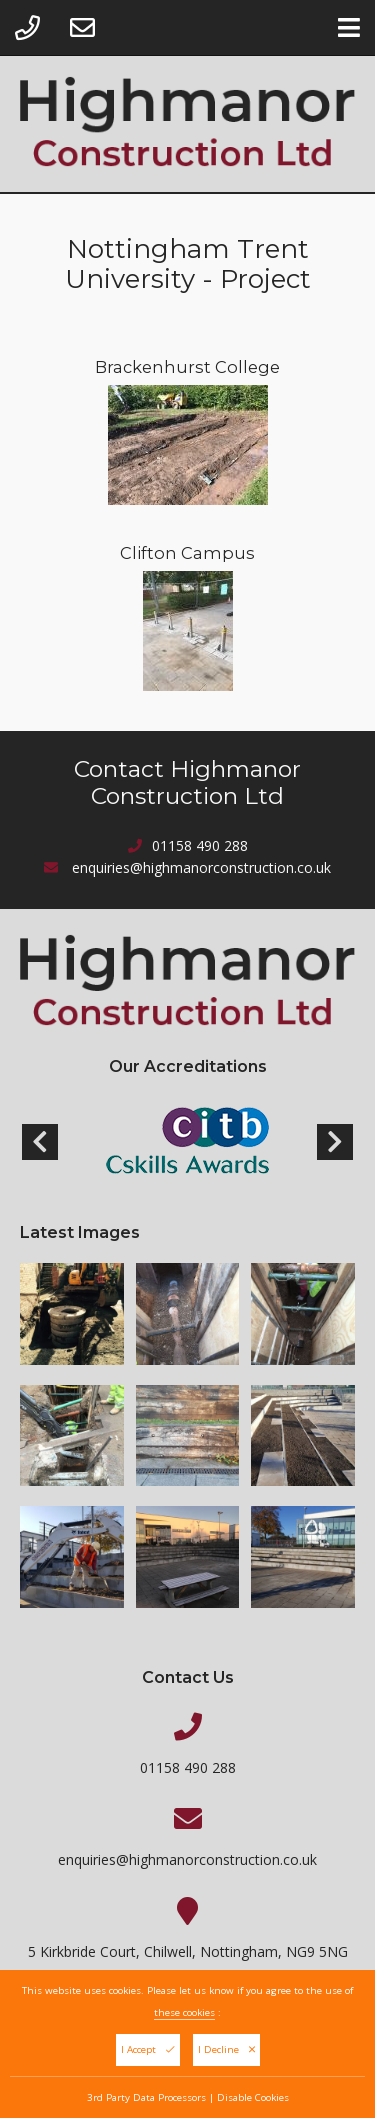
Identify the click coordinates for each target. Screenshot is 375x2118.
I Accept (148, 2055)
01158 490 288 (200, 845)
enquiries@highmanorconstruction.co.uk (201, 867)
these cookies (184, 2018)
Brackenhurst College (187, 367)
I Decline (226, 2055)
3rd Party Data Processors (146, 2103)
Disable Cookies (253, 2103)
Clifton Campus (187, 553)
